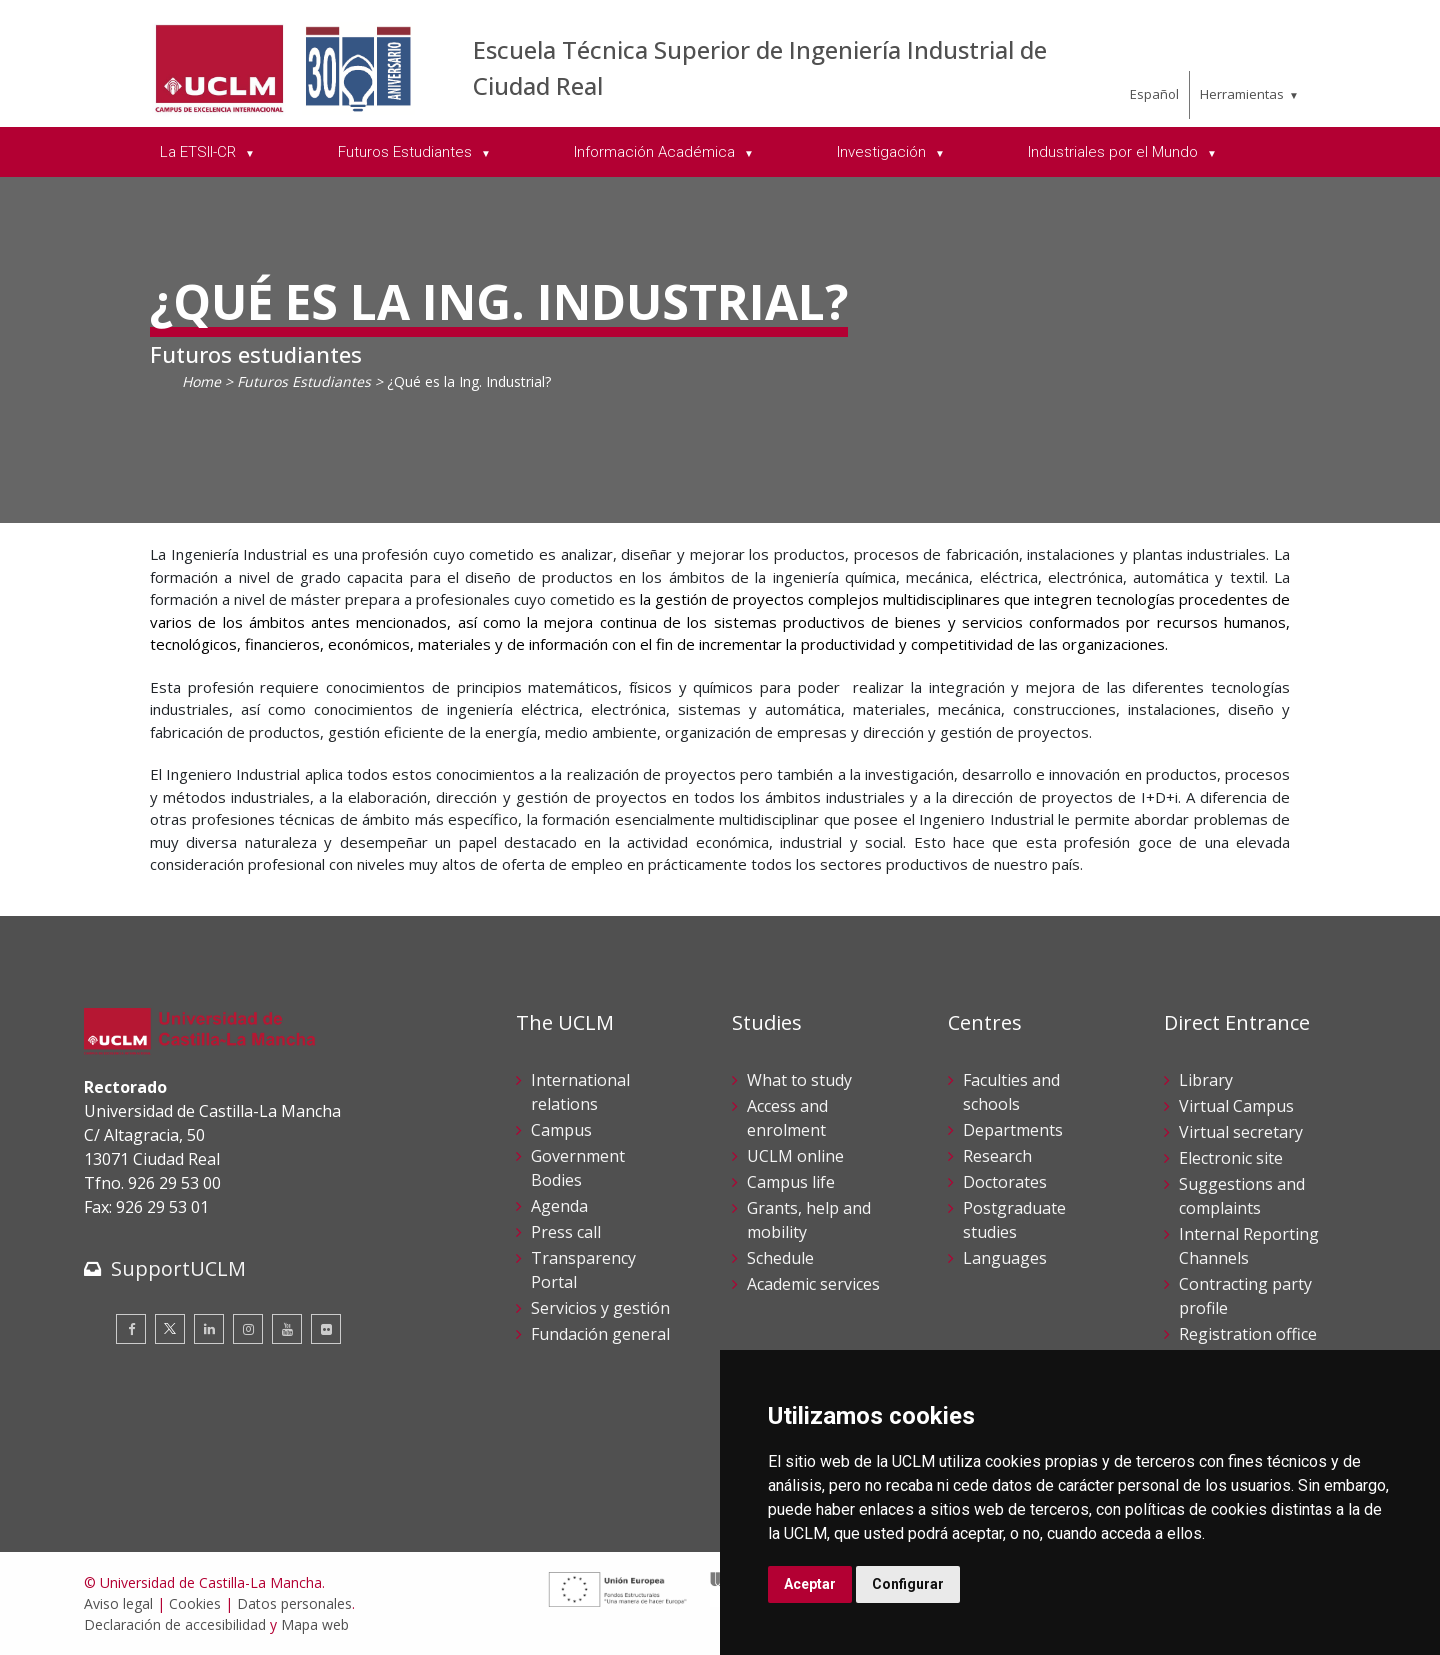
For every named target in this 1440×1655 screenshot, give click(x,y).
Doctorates (1005, 1182)
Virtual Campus (1236, 1106)
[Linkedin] (209, 1329)
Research (997, 1156)
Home (201, 381)
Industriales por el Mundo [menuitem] (1115, 152)
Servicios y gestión (600, 1308)
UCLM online (795, 1156)
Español (1154, 94)
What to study (799, 1080)
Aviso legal (118, 1603)
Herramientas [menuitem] (1242, 94)
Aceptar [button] (810, 1584)
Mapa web (315, 1624)
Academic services (813, 1284)
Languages (1005, 1258)
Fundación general (600, 1334)
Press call (566, 1232)
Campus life (791, 1182)
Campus (561, 1130)
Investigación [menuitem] (883, 152)
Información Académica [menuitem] (656, 152)
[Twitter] (170, 1329)
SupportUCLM (178, 1268)
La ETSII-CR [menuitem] (200, 152)
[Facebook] (131, 1329)
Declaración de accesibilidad (175, 1624)
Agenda (559, 1206)
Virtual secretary (1241, 1132)
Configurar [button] (908, 1584)
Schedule (780, 1258)
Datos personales (294, 1603)
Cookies (195, 1603)
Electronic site (1231, 1158)
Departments (1013, 1130)
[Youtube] (287, 1329)
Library (1206, 1080)
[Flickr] (326, 1329)
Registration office (1248, 1334)
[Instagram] (248, 1329)
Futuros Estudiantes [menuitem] (407, 152)
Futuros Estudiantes (304, 381)
